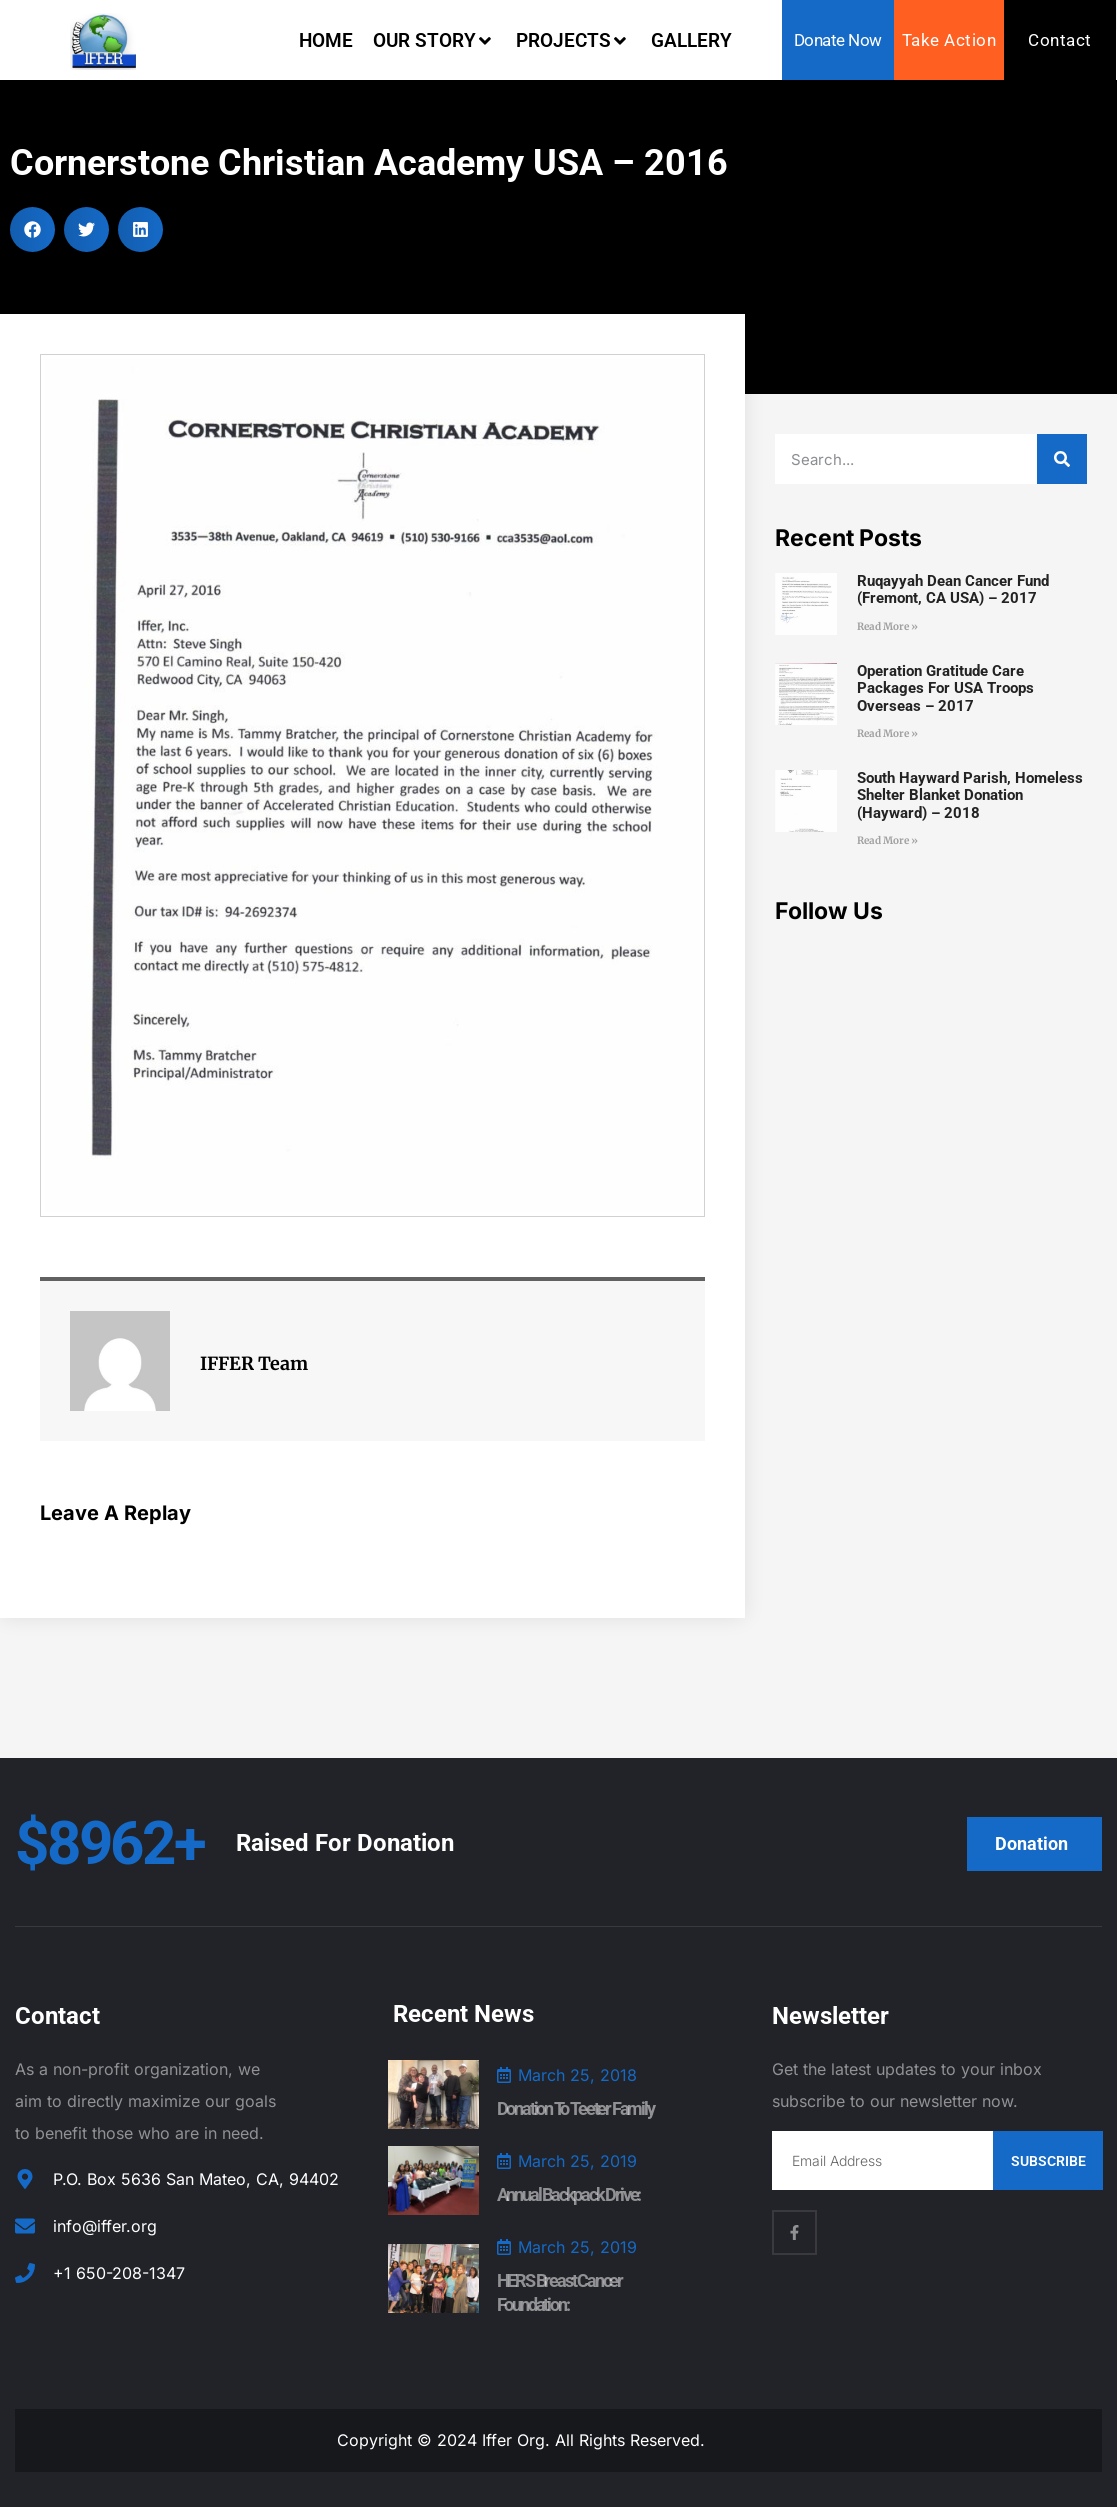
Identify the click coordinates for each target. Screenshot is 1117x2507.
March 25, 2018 (577, 2075)
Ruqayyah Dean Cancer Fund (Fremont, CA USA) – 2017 (953, 589)
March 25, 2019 (577, 2161)
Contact (1060, 40)
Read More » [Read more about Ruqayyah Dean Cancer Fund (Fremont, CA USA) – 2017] (887, 626)
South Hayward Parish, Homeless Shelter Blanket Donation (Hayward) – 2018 (970, 795)
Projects (573, 40)
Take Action (949, 40)
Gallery (691, 40)
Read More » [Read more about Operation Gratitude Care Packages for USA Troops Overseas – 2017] (887, 733)
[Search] (1062, 459)
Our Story (434, 40)
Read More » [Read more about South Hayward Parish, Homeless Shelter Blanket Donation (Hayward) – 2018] (887, 840)
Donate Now (838, 40)
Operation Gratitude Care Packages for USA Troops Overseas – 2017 (945, 688)
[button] (32, 229)
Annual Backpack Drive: (569, 2194)
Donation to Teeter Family (575, 2108)
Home (326, 40)
